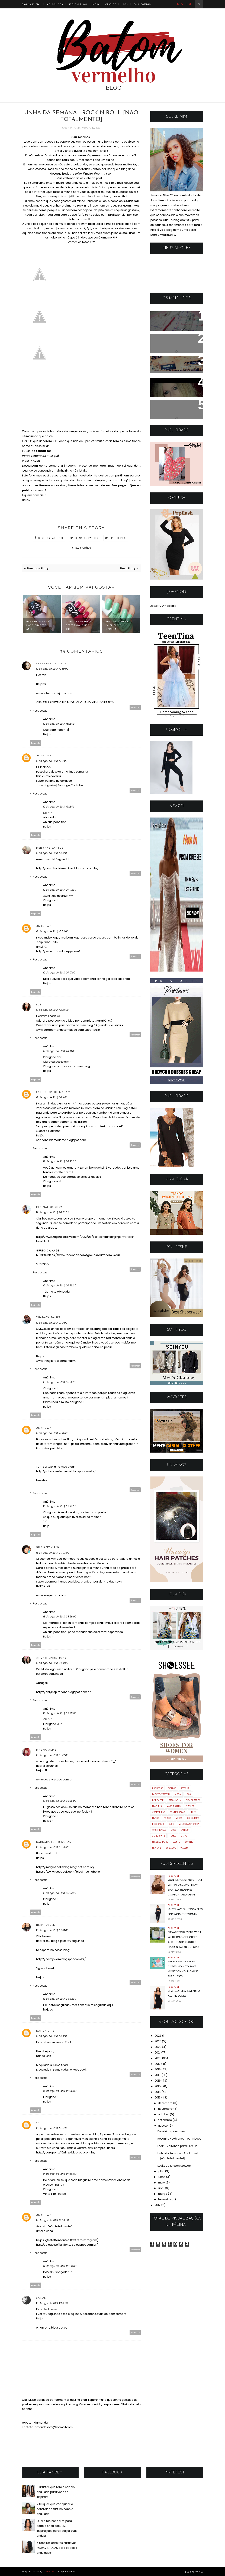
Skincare (156, 1847)
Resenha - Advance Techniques (179, 2139)
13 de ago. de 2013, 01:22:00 (52, 1663)
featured (157, 1806)
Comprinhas (158, 1812)
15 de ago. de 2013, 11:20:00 (52, 2303)
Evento (176, 1842)
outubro (163, 2114)
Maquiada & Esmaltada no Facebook (61, 2070)
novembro (165, 2109)
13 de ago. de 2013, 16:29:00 (52, 2036)
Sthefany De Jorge (51, 663)
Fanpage (63, 785)
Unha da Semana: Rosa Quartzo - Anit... (38, 625)
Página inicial (31, 4)
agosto (163, 2126)
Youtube (77, 785)
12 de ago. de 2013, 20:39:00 (59, 1285)
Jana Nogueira (46, 785)
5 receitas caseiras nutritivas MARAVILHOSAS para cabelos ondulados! (57, 2548)
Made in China (174, 1806)
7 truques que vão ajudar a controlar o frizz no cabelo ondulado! (55, 2509)
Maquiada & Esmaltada (52, 2065)
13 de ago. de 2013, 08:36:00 (59, 1801)
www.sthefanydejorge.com (54, 693)
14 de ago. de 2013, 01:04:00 (52, 2220)
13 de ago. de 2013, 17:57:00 (52, 2128)
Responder (135, 707)
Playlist (190, 1806)
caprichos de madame (54, 1092)
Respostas (40, 711)
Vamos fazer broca (189, 1824)
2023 (158, 2041)
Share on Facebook (51, 538)
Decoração (158, 1824)
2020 (158, 2058)
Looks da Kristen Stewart (174, 2166)
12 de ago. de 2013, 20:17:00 (59, 972)
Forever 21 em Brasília (172, 361)
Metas (184, 1836)
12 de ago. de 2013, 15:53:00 (52, 931)
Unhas (86, 548)
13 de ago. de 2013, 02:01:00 (52, 1930)
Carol (41, 2297)
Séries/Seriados (160, 1842)
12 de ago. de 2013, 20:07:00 (59, 889)
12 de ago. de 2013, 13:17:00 (51, 761)
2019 (157, 2064)
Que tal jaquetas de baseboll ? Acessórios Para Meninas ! (176, 343)
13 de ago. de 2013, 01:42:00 (52, 1755)
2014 (158, 2092)
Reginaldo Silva (49, 1207)
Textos (167, 1818)
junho (161, 2177)
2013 (157, 2098)
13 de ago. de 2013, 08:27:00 (59, 1506)
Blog (171, 1824)
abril (161, 2188)
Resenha (185, 1788)
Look (125, 4)
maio (161, 2183)
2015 (158, 2086)
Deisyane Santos (50, 847)
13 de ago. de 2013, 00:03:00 (52, 1552)
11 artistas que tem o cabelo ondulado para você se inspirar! (56, 2492)
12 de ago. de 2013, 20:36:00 (59, 1161)
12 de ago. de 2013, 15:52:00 (52, 853)
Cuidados (171, 1847)
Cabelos (110, 4)
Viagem (184, 1847)
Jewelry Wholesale (163, 606)
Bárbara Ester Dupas (53, 1841)
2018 (158, 2069)
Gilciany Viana (48, 1547)
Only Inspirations (51, 1657)
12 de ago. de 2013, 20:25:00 (52, 1212)
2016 (158, 2081)
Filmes (172, 1836)
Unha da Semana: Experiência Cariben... (117, 625)
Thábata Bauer (48, 1317)
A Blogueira (55, 4)
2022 (158, 2047)
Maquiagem (175, 1800)
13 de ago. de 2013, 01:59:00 (52, 1847)
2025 (158, 2036)
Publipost (157, 1788)
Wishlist (185, 1830)
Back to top (194, 2572)
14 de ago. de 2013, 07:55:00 (59, 2091)
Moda (96, 4)
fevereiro (164, 2199)
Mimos (179, 1818)
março (162, 2194)
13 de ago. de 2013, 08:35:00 (59, 1713)
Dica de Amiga (193, 1800)
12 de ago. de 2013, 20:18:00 (59, 1051)
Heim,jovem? (46, 1924)
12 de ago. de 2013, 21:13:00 (51, 1323)
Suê (39, 1004)
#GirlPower (158, 1836)
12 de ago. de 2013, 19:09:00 (52, 1010)
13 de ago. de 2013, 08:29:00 (59, 1616)
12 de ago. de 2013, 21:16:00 (52, 1433)
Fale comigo (142, 4)
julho (161, 2171)
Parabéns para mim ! (172, 2131)
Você (173, 1830)
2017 (158, 2075)
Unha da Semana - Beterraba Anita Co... (78, 625)
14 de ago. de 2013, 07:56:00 (59, 2174)
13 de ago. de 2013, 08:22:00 (59, 1382)
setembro (165, 2120)
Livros (155, 1818)
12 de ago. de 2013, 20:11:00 (52, 1097)
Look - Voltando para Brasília (177, 2146)
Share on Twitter (86, 538)
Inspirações (158, 1800)
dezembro (165, 2103)
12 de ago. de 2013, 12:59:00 (52, 669)
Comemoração (177, 1812)
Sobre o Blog (78, 4)
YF (38, 2122)
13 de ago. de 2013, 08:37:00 (59, 1893)
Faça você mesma (161, 1794)
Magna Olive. (46, 1749)
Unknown (44, 755)
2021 (157, 2053)
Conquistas (193, 1818)
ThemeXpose (50, 2571)
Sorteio (189, 1842)
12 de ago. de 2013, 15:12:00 (59, 723)
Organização (159, 1830)
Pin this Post (118, 538)
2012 (157, 2205)
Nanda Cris (45, 2030)
